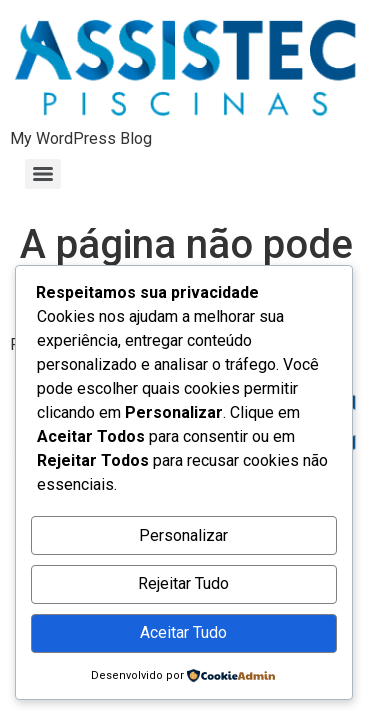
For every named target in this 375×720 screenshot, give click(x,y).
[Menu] (43, 174)
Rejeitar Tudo (183, 583)
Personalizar (183, 535)
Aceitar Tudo (183, 632)
